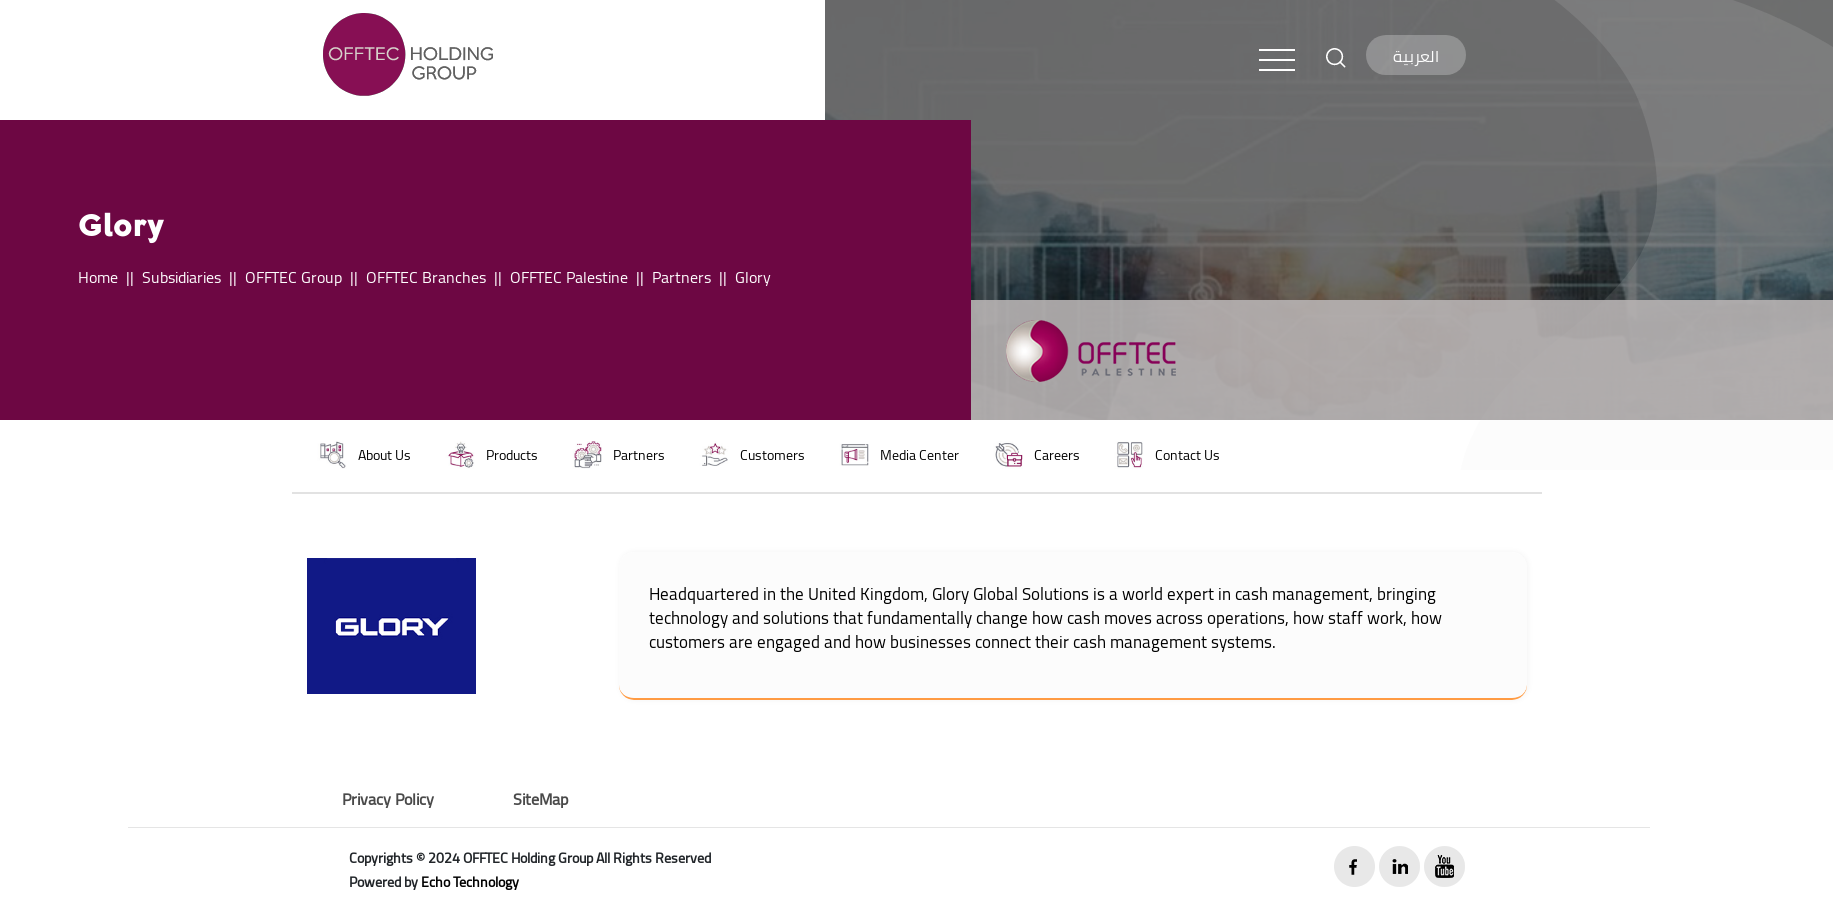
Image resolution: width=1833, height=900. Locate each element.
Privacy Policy (388, 799)
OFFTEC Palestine (569, 277)
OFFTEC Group (293, 277)
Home (98, 277)
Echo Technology (470, 882)
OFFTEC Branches (426, 277)
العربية (1416, 56)
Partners (681, 277)
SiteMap (540, 799)
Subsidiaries (181, 277)
